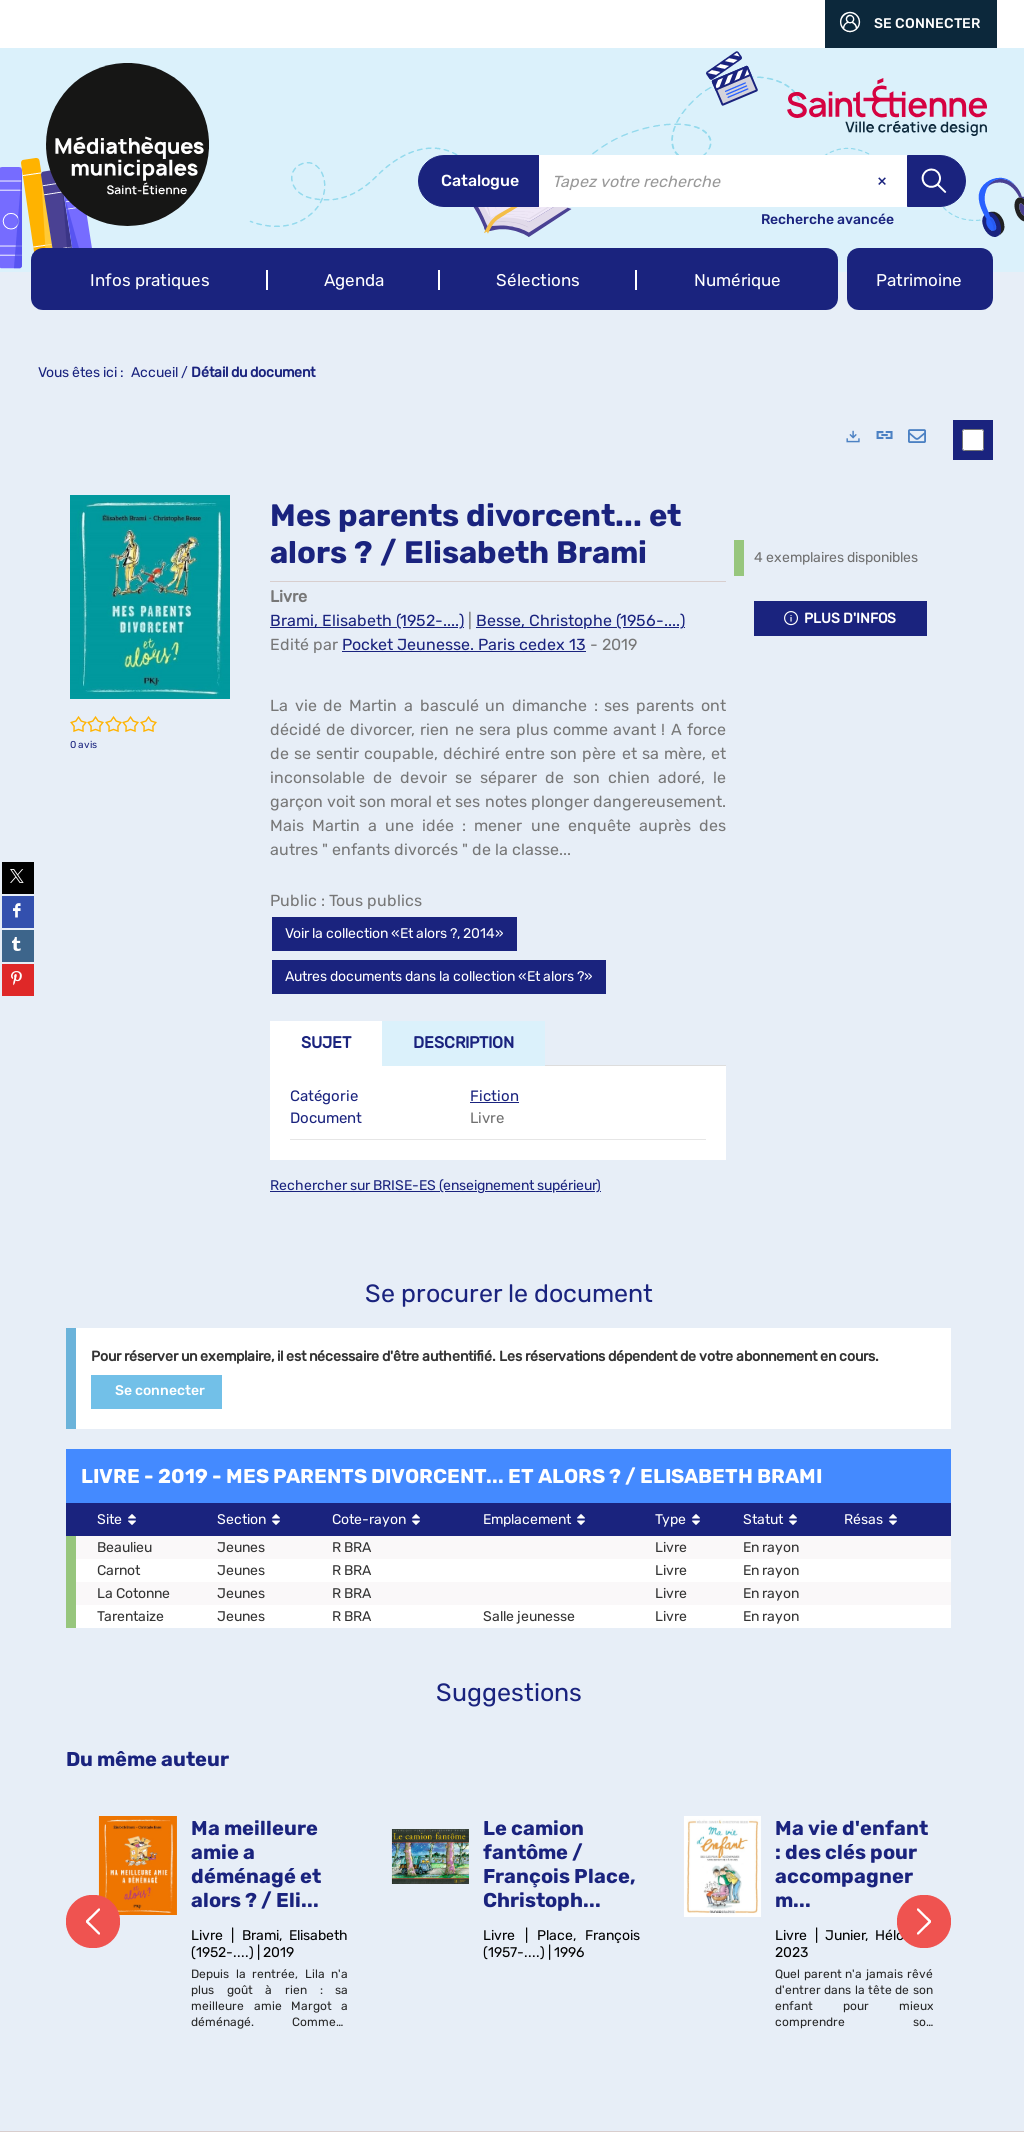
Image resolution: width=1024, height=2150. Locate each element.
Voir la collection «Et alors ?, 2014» (394, 933)
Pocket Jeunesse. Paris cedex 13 (464, 644)
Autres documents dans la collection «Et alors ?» (439, 976)
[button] (149, 279)
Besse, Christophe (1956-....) (580, 620)
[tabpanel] (498, 1113)
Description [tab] (463, 1042)
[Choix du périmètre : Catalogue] (478, 181)
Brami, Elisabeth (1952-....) (367, 620)
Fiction (494, 1096)
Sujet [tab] (326, 1042)
